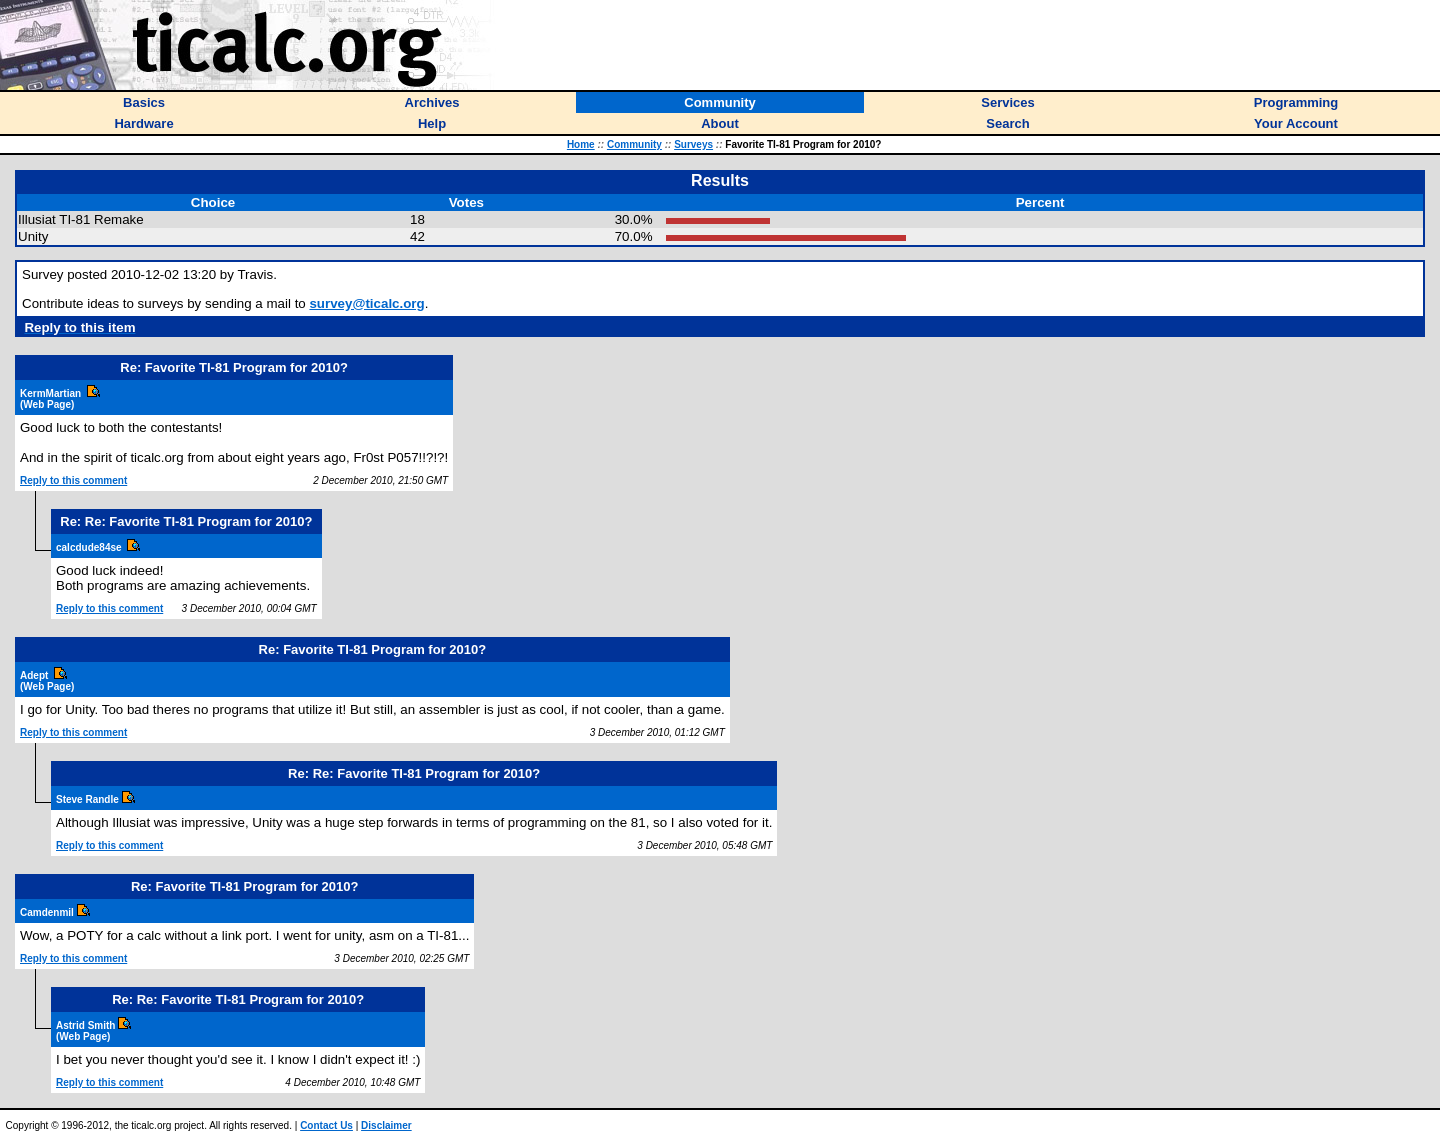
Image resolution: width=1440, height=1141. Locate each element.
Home (581, 144)
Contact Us (326, 1125)
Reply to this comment (73, 480)
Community (634, 144)
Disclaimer (386, 1125)
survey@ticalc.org (366, 303)
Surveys (693, 144)
